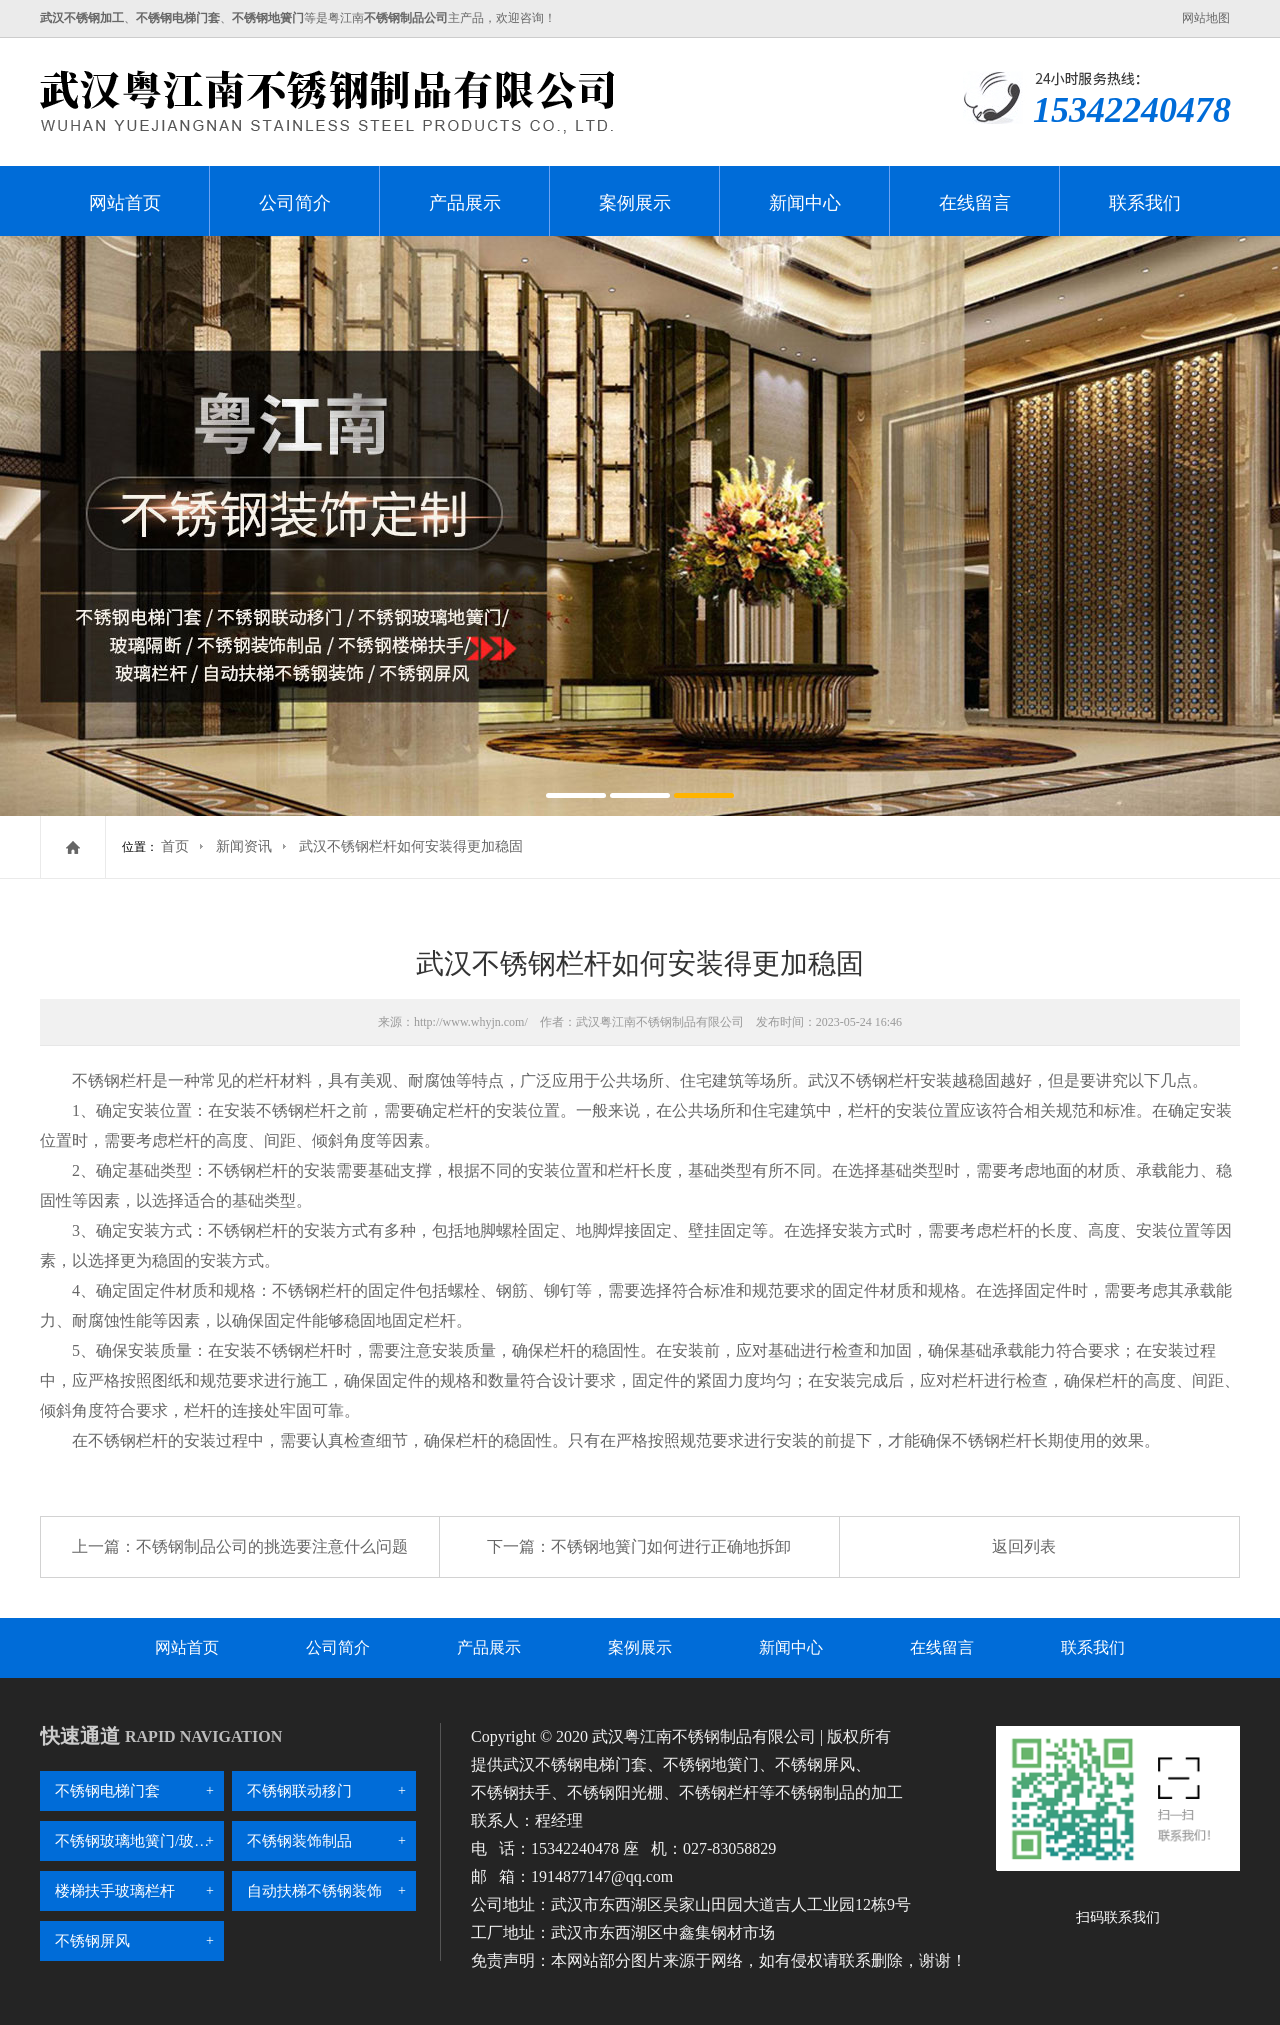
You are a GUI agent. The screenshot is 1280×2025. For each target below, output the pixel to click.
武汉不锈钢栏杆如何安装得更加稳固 (411, 846)
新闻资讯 (244, 846)
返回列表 (1024, 1546)
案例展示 (635, 203)
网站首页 (125, 203)
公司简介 (295, 203)
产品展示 (465, 203)
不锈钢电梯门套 (107, 1791)
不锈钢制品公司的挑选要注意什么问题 (272, 1546)
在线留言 (975, 203)
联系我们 (1145, 203)
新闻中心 (805, 203)
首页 (175, 846)
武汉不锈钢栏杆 (864, 1080)
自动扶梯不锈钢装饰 (314, 1891)
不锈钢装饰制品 (299, 1841)
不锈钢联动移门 (299, 1791)
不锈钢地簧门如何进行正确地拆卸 (671, 1546)
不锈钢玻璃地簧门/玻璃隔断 (139, 1841)
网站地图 (1206, 18)
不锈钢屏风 (92, 1941)
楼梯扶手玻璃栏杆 (115, 1891)
